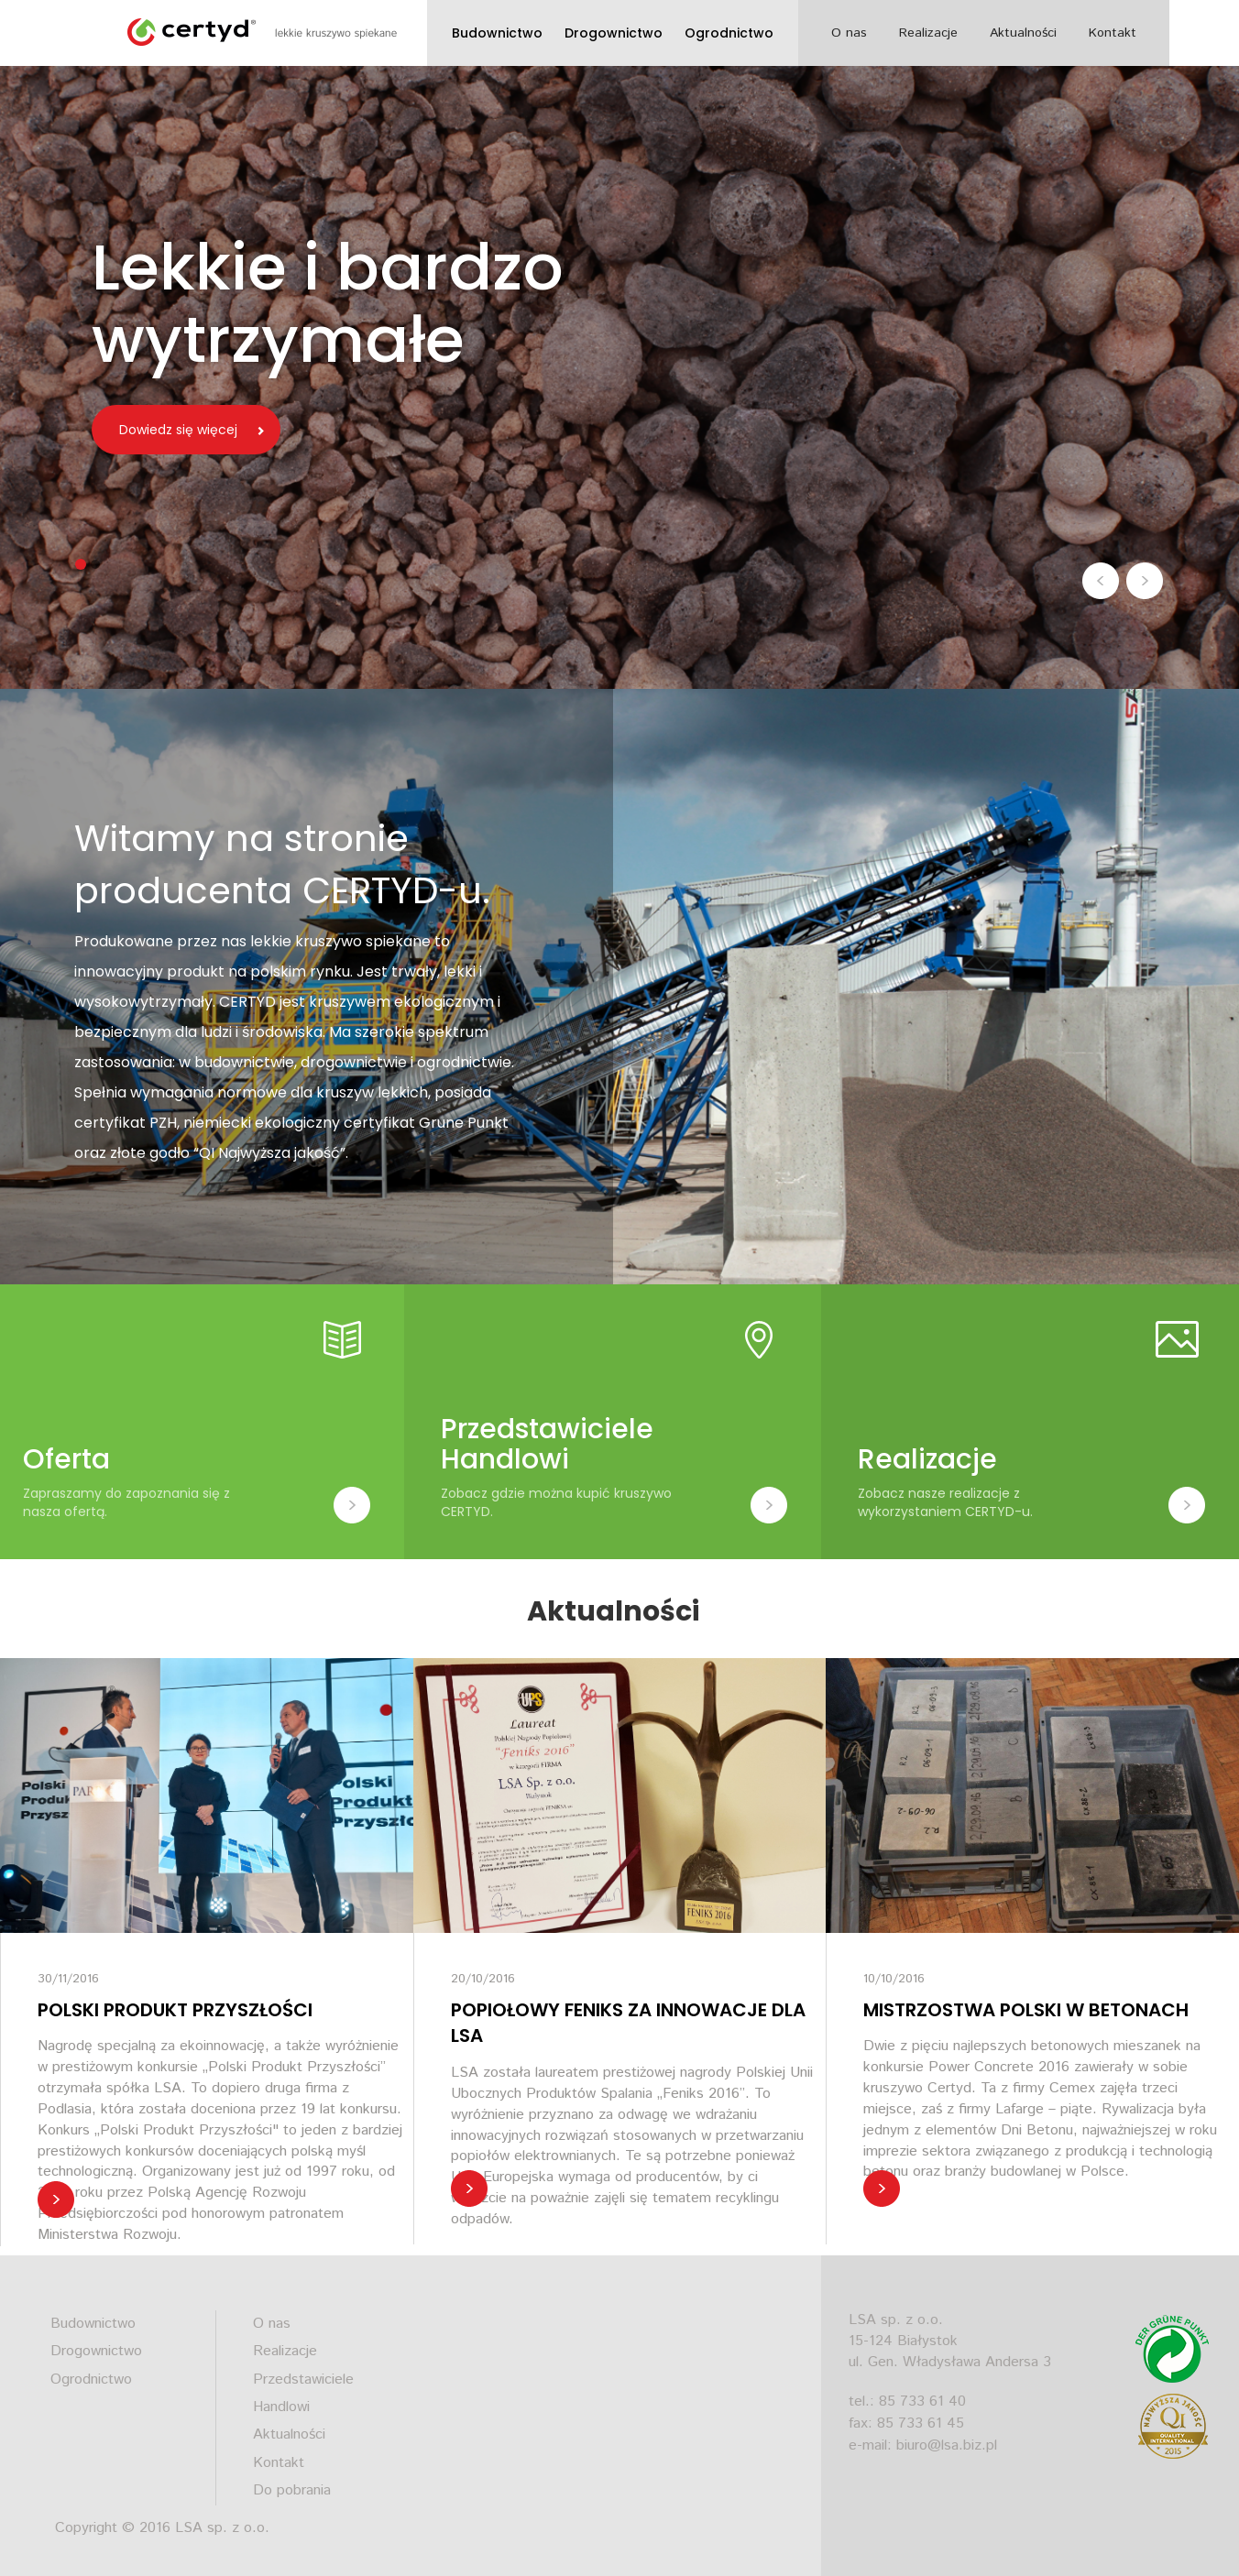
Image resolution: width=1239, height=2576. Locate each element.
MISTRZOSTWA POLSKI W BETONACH (1026, 2010)
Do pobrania (292, 2490)
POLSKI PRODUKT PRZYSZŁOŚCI (175, 2010)
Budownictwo (497, 33)
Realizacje (928, 33)
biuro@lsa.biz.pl (946, 2445)
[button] (1102, 580)
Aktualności (1023, 33)
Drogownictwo (614, 33)
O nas (849, 33)
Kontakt (1112, 33)
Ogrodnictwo (729, 33)
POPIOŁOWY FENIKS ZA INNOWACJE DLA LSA (628, 2023)
